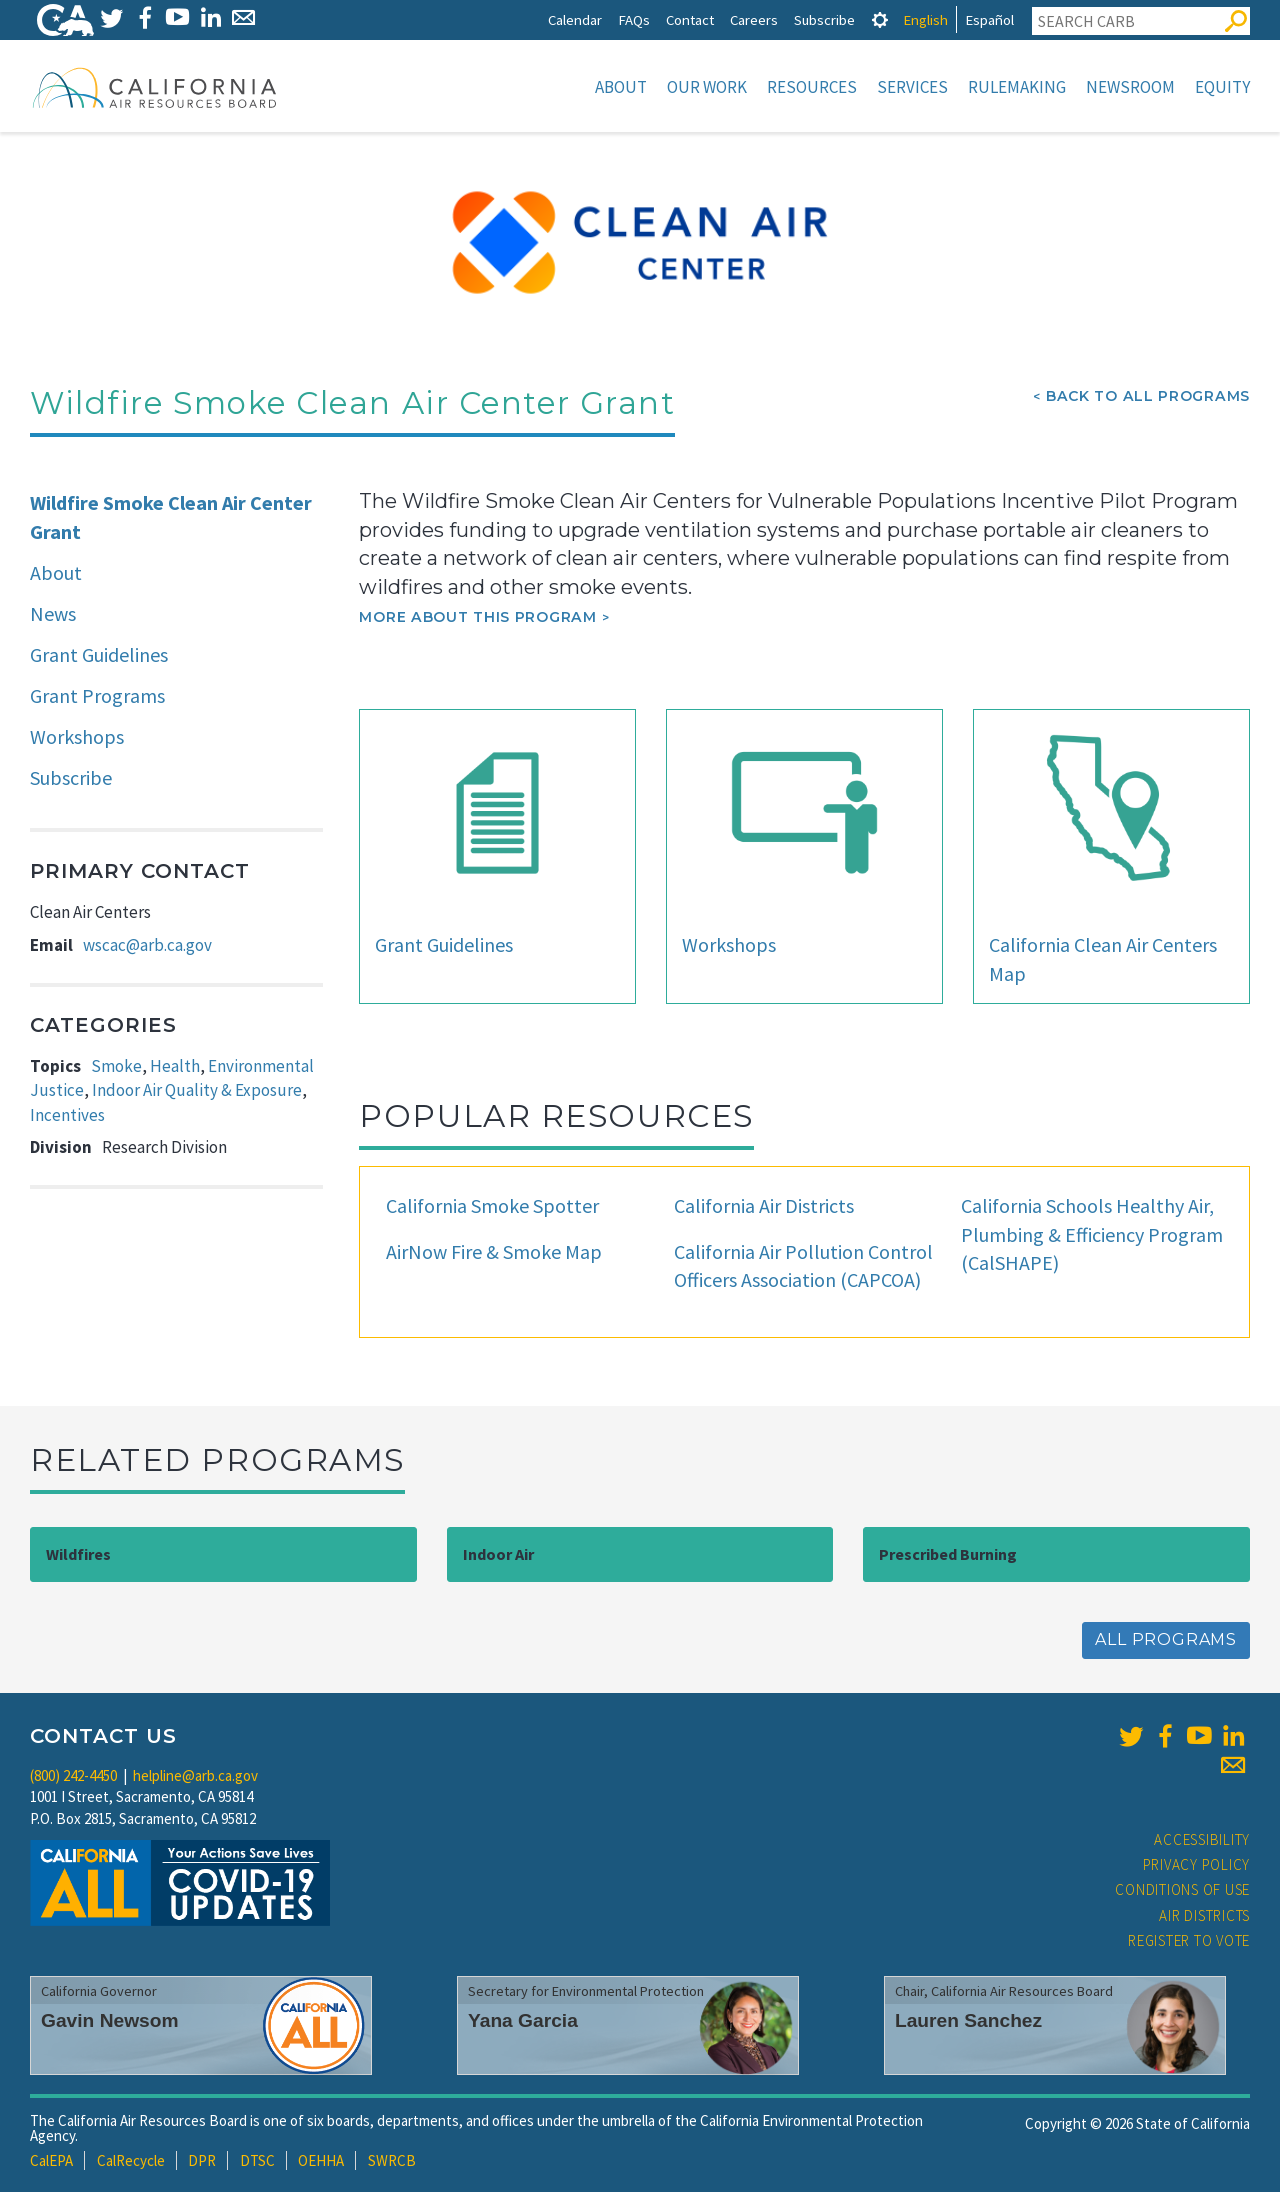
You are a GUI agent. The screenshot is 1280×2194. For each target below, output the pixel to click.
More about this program (477, 619)
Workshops (77, 738)
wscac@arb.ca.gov (147, 947)
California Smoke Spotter (492, 1207)
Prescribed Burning (948, 1556)
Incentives (67, 1117)
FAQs (634, 19)
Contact (690, 19)
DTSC (257, 2162)
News (53, 615)
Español (989, 19)
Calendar (575, 19)
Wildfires (78, 1556)
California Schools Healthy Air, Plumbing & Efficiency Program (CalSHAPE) (1092, 1236)
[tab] (880, 19)
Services (912, 87)
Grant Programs (97, 697)
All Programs (1166, 1641)
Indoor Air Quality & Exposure (197, 1092)
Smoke (116, 1068)
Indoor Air (498, 1556)
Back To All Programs (1148, 398)
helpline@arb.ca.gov (195, 1777)
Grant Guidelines (99, 656)
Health (175, 1068)
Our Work (707, 87)
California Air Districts (764, 1207)
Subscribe (824, 19)
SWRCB (392, 2162)
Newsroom (1130, 87)
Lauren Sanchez (968, 2022)
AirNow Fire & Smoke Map (494, 1253)
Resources (812, 87)
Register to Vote (1189, 1942)
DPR (202, 2162)
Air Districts (1204, 1917)
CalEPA (51, 2162)
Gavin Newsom (110, 2022)
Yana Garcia (523, 2022)
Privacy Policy (1197, 1866)
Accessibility (1202, 1841)
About (621, 87)
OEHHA (321, 2162)
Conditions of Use (1182, 1891)
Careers (754, 19)
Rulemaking (1017, 87)
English (925, 19)
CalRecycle (131, 2162)
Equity (1222, 87)
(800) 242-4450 (73, 1777)
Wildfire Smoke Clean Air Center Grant (171, 519)
